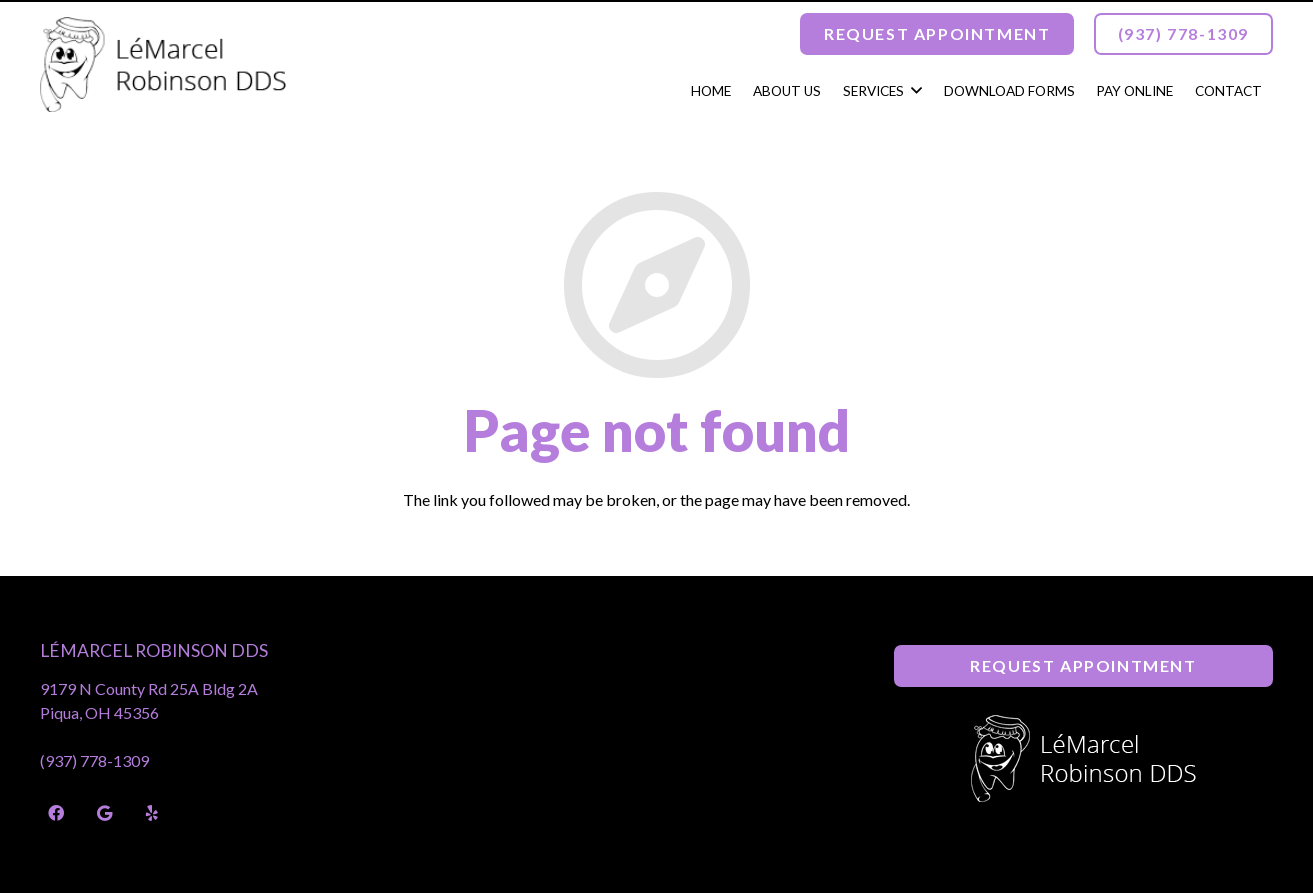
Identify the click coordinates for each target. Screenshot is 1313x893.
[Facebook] (56, 813)
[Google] (104, 813)
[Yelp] (152, 813)
